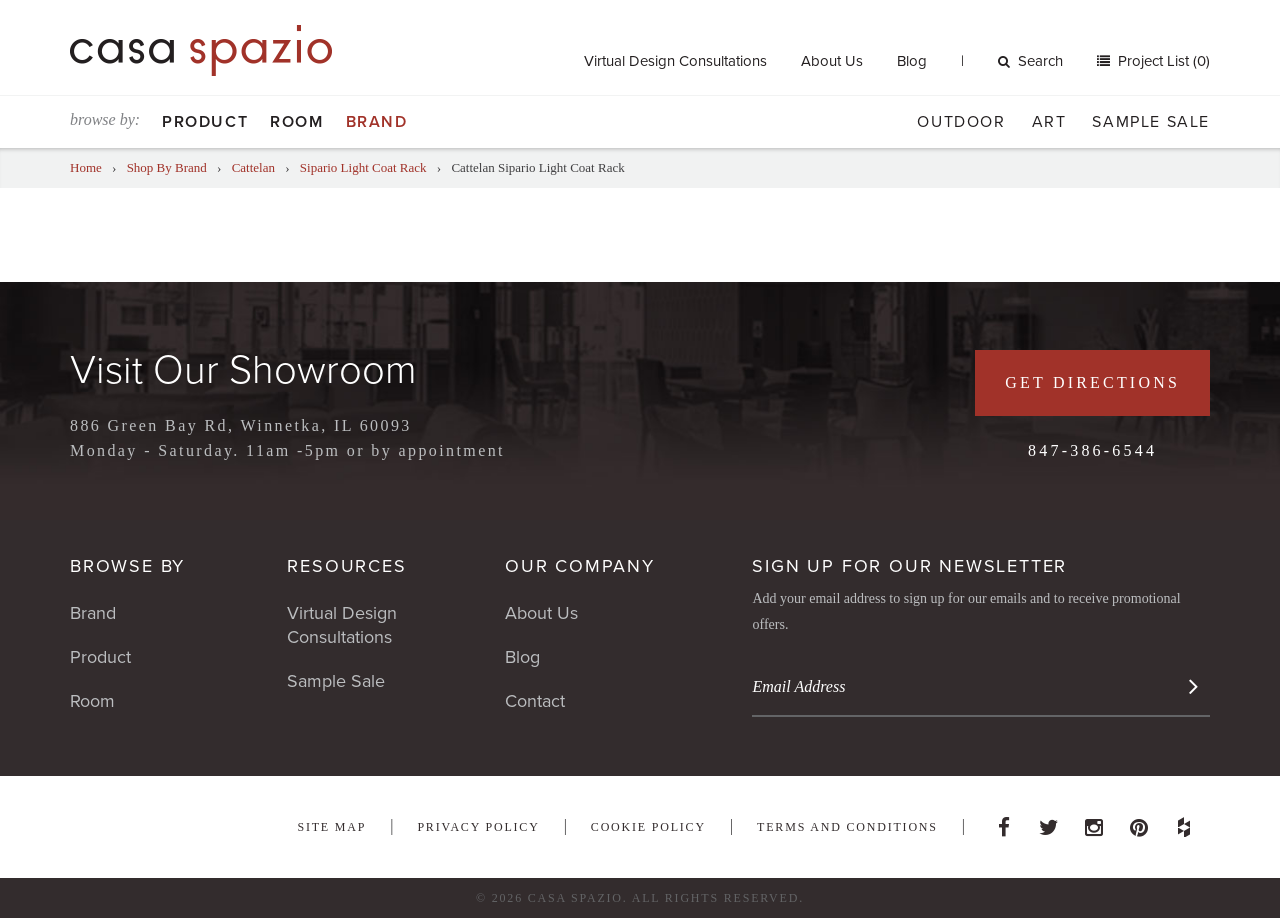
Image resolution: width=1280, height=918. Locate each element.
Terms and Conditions (847, 827)
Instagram (1094, 822)
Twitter (1049, 822)
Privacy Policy (478, 827)
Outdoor (961, 122)
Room (296, 122)
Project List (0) (1162, 61)
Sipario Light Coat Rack (363, 167)
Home (86, 167)
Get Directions (1092, 382)
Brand (377, 122)
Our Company (580, 566)
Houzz (1184, 822)
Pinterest (1139, 822)
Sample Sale (1151, 122)
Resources (346, 566)
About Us (832, 61)
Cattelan (253, 167)
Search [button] (1030, 61)
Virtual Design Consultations (675, 61)
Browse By (127, 566)
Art (1049, 122)
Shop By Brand (167, 167)
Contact (535, 701)
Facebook (1004, 822)
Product (205, 122)
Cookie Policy (648, 827)
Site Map (331, 827)
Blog (912, 61)
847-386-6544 (1092, 450)
